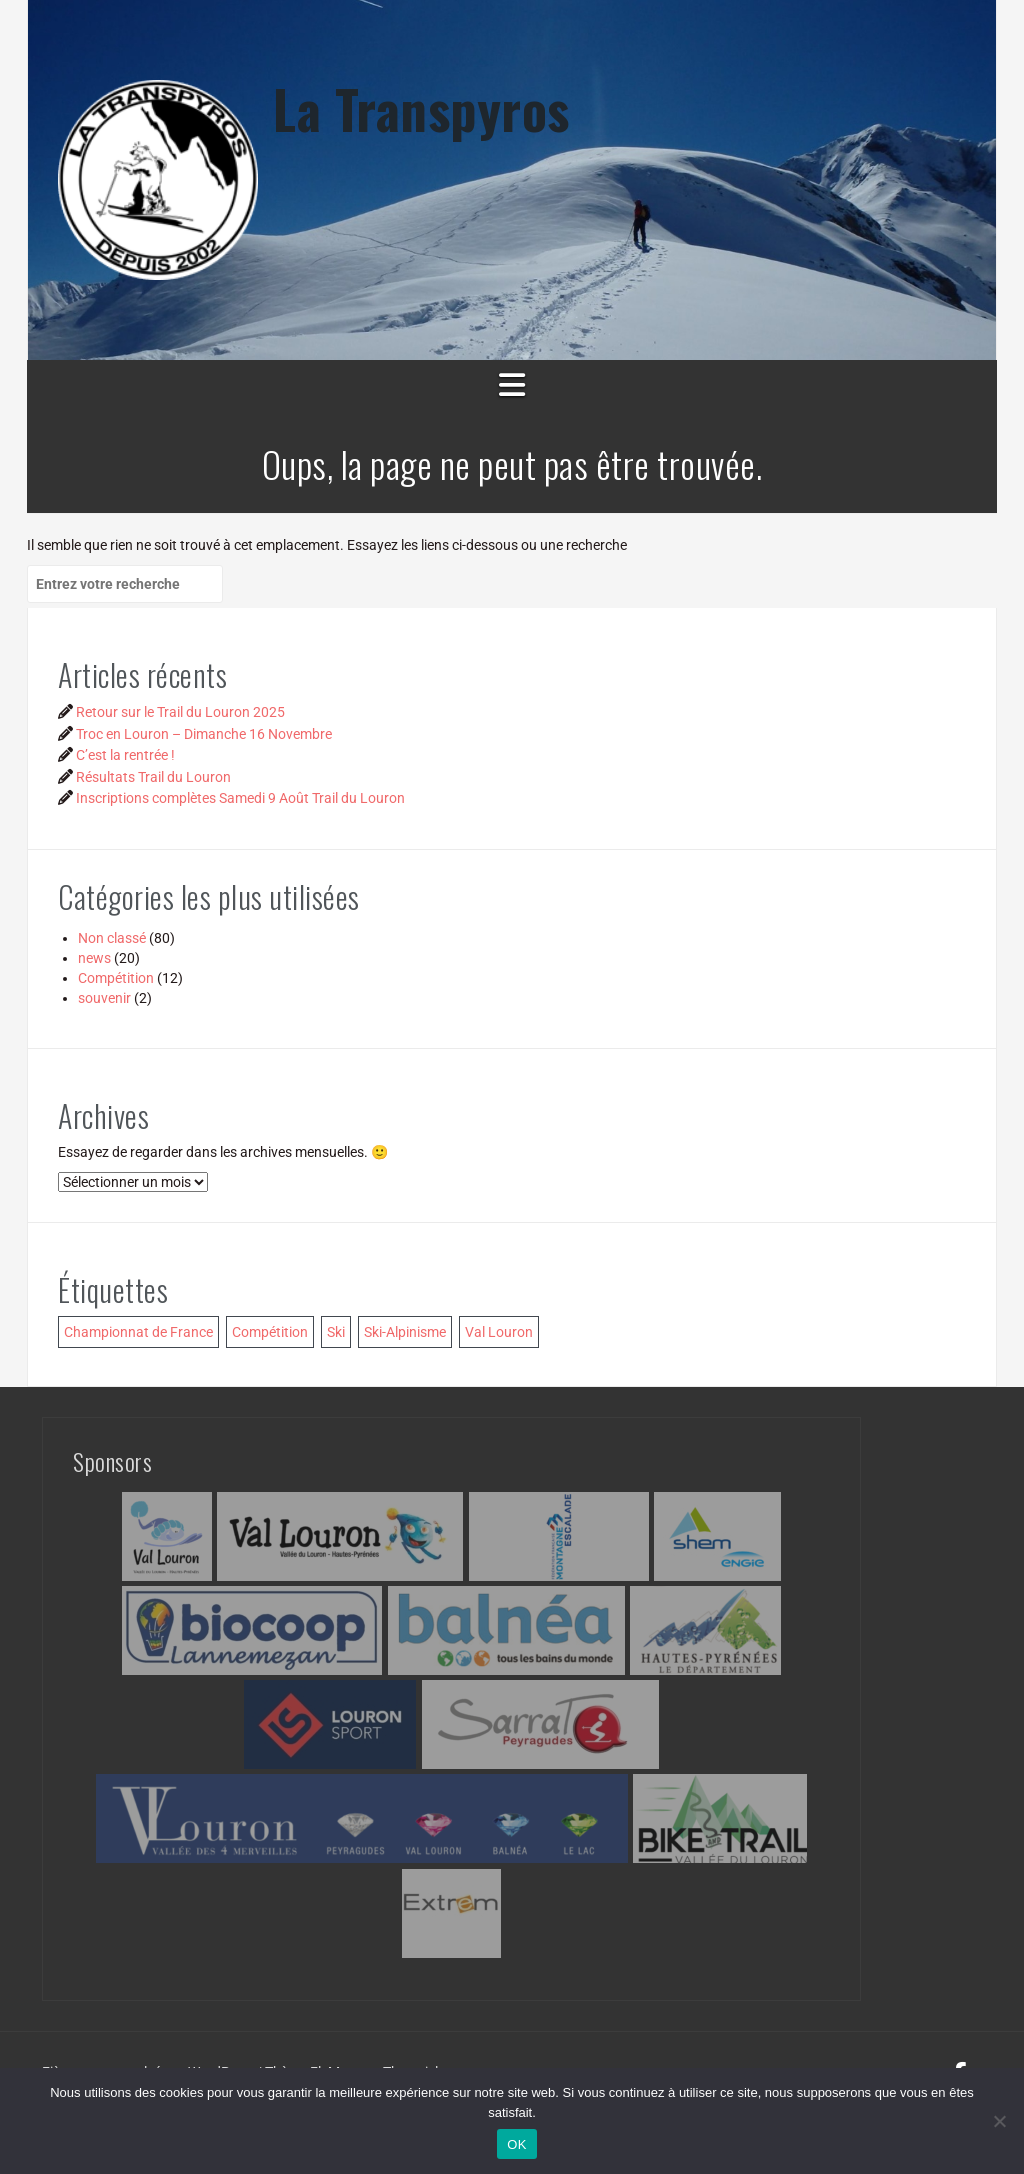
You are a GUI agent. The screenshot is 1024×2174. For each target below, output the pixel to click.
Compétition (116, 978)
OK (516, 2144)
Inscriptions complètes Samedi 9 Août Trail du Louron (240, 798)
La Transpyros (421, 108)
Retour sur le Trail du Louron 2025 (180, 712)
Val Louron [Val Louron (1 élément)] (499, 1332)
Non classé (112, 938)
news (94, 958)
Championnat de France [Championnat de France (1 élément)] (138, 1332)
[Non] (999, 2121)
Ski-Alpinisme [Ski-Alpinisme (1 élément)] (405, 1332)
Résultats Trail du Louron (153, 777)
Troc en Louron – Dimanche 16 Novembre (204, 734)
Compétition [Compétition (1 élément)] (270, 1332)
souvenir (104, 998)
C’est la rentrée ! (125, 755)
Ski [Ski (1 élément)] (336, 1332)
